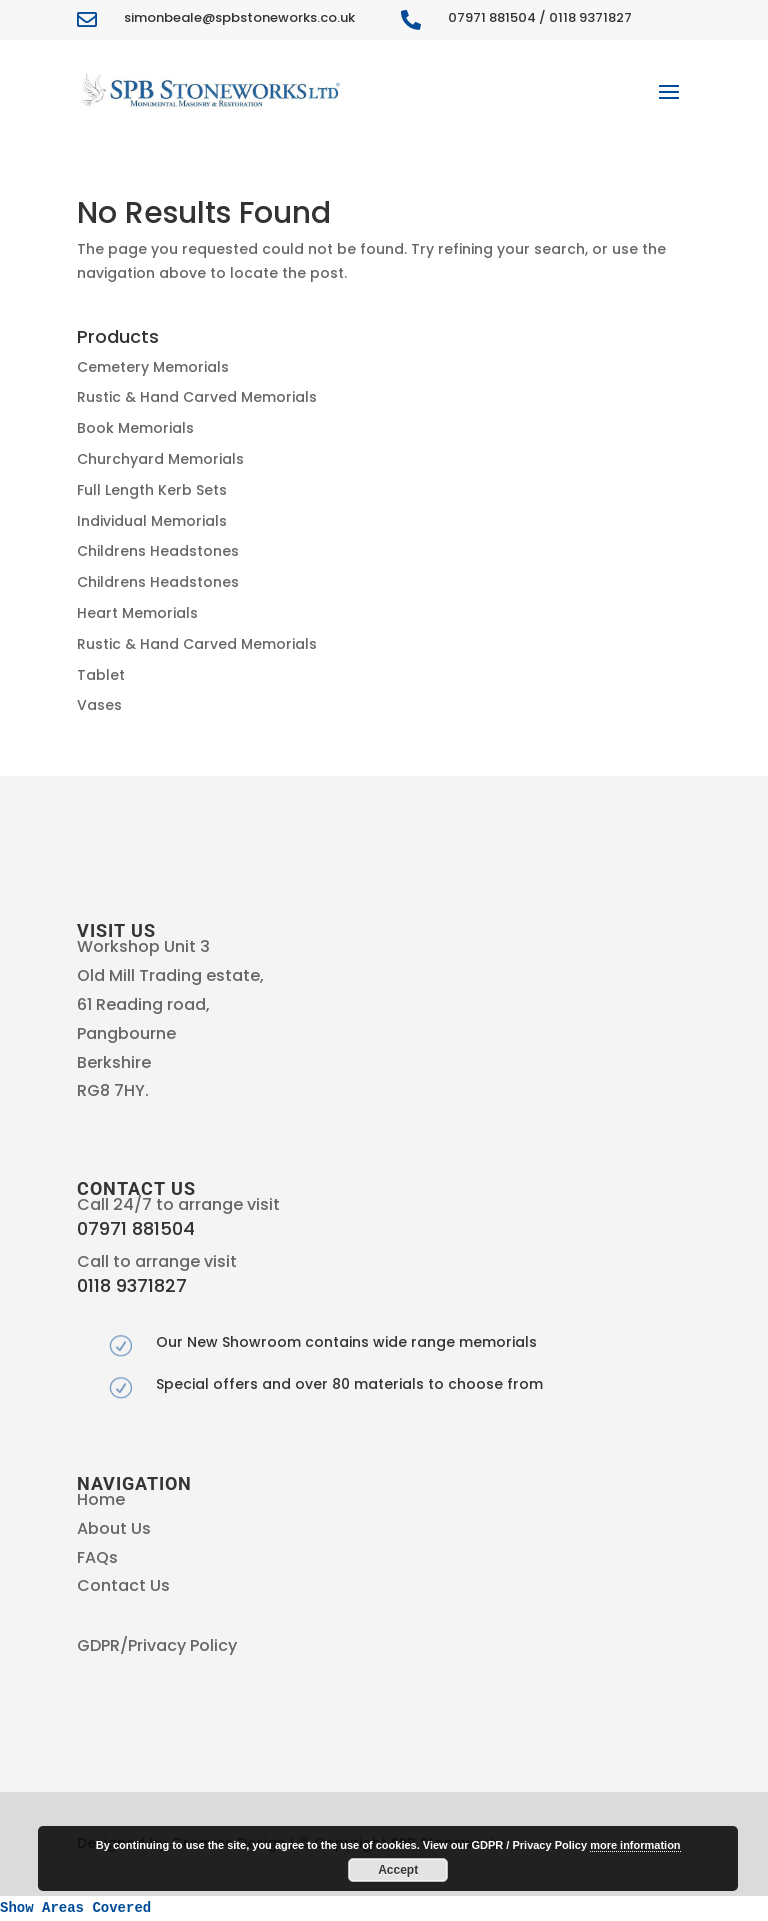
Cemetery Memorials (153, 367)
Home (101, 1499)
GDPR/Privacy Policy (157, 1645)
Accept (398, 1870)
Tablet (101, 675)
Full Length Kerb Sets (152, 490)
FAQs (97, 1557)
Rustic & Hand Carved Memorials (197, 397)
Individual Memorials (152, 521)
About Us (114, 1528)
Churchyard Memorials (160, 459)
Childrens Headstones (158, 551)
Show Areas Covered (75, 1908)
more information (635, 1845)
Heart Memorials (137, 613)
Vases (99, 705)
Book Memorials (135, 428)
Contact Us (123, 1585)
